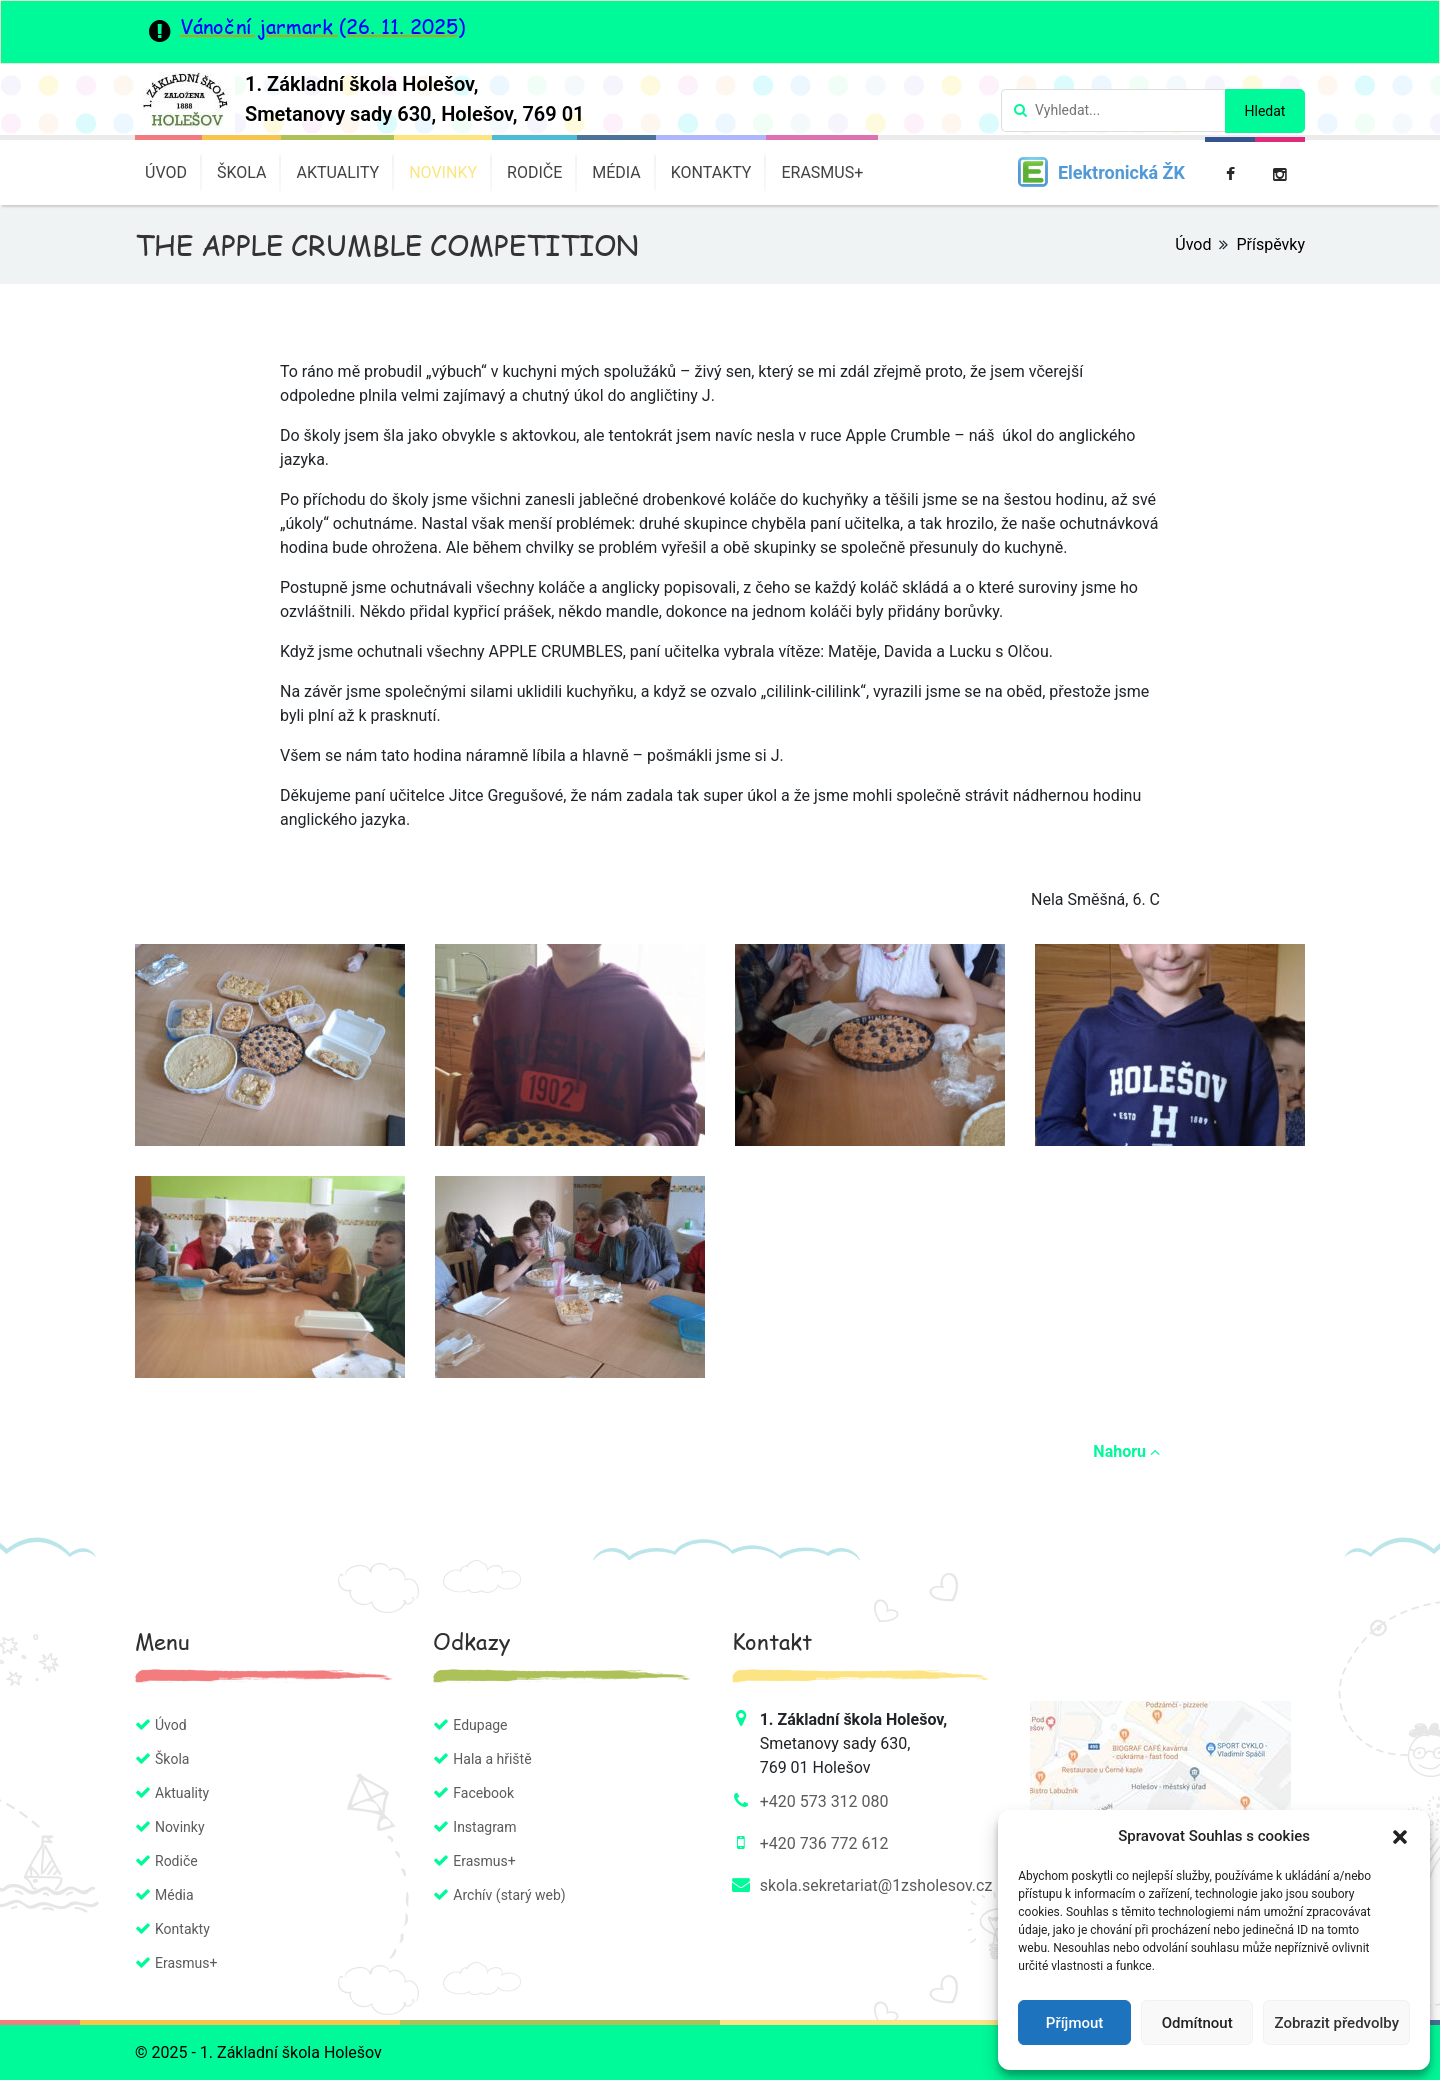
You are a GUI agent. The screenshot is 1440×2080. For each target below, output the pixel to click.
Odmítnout (1197, 2023)
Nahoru (1126, 1451)
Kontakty (711, 172)
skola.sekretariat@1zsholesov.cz (876, 1885)
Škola (242, 172)
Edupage (480, 1725)
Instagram (484, 1827)
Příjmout (1074, 2023)
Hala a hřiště (492, 1759)
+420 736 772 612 (824, 1843)
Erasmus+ (822, 172)
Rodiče (534, 172)
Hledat (1265, 111)
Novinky (443, 172)
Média (616, 172)
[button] (1400, 1836)
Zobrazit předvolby (1336, 2023)
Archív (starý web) (509, 1895)
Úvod (166, 172)
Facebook (483, 1793)
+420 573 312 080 (824, 1801)
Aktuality (337, 172)
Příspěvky (1270, 244)
